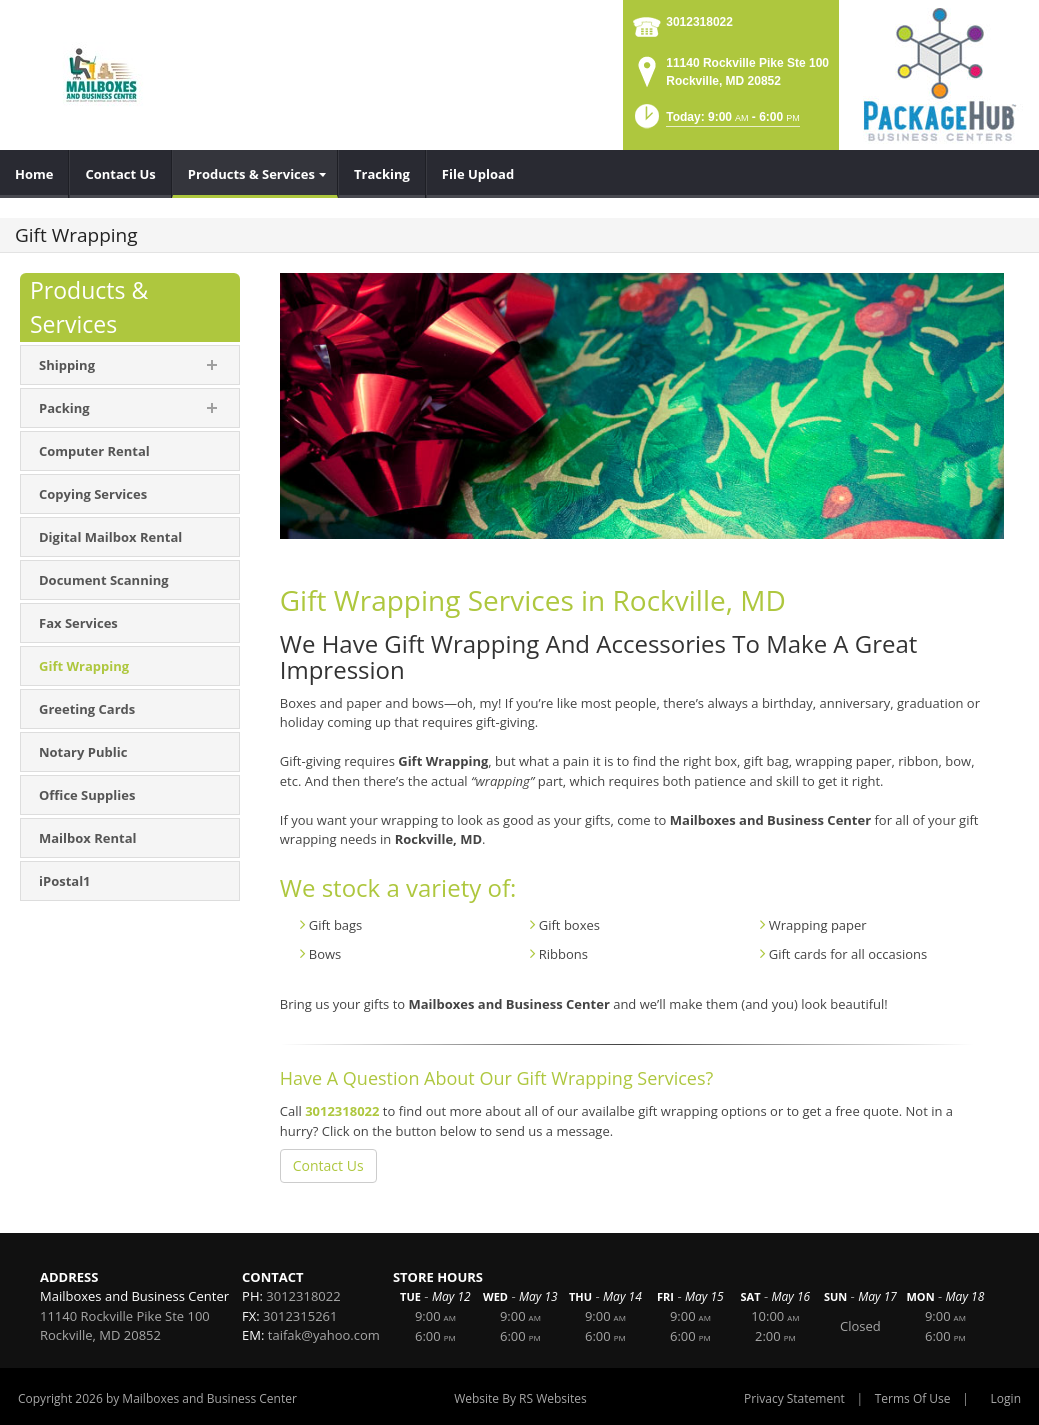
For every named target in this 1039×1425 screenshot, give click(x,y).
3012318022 (699, 22)
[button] (715, 122)
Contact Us (328, 1165)
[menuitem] (34, 174)
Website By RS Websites (520, 1398)
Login (1006, 1398)
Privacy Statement (794, 1398)
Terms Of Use (913, 1398)
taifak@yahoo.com (324, 1335)
